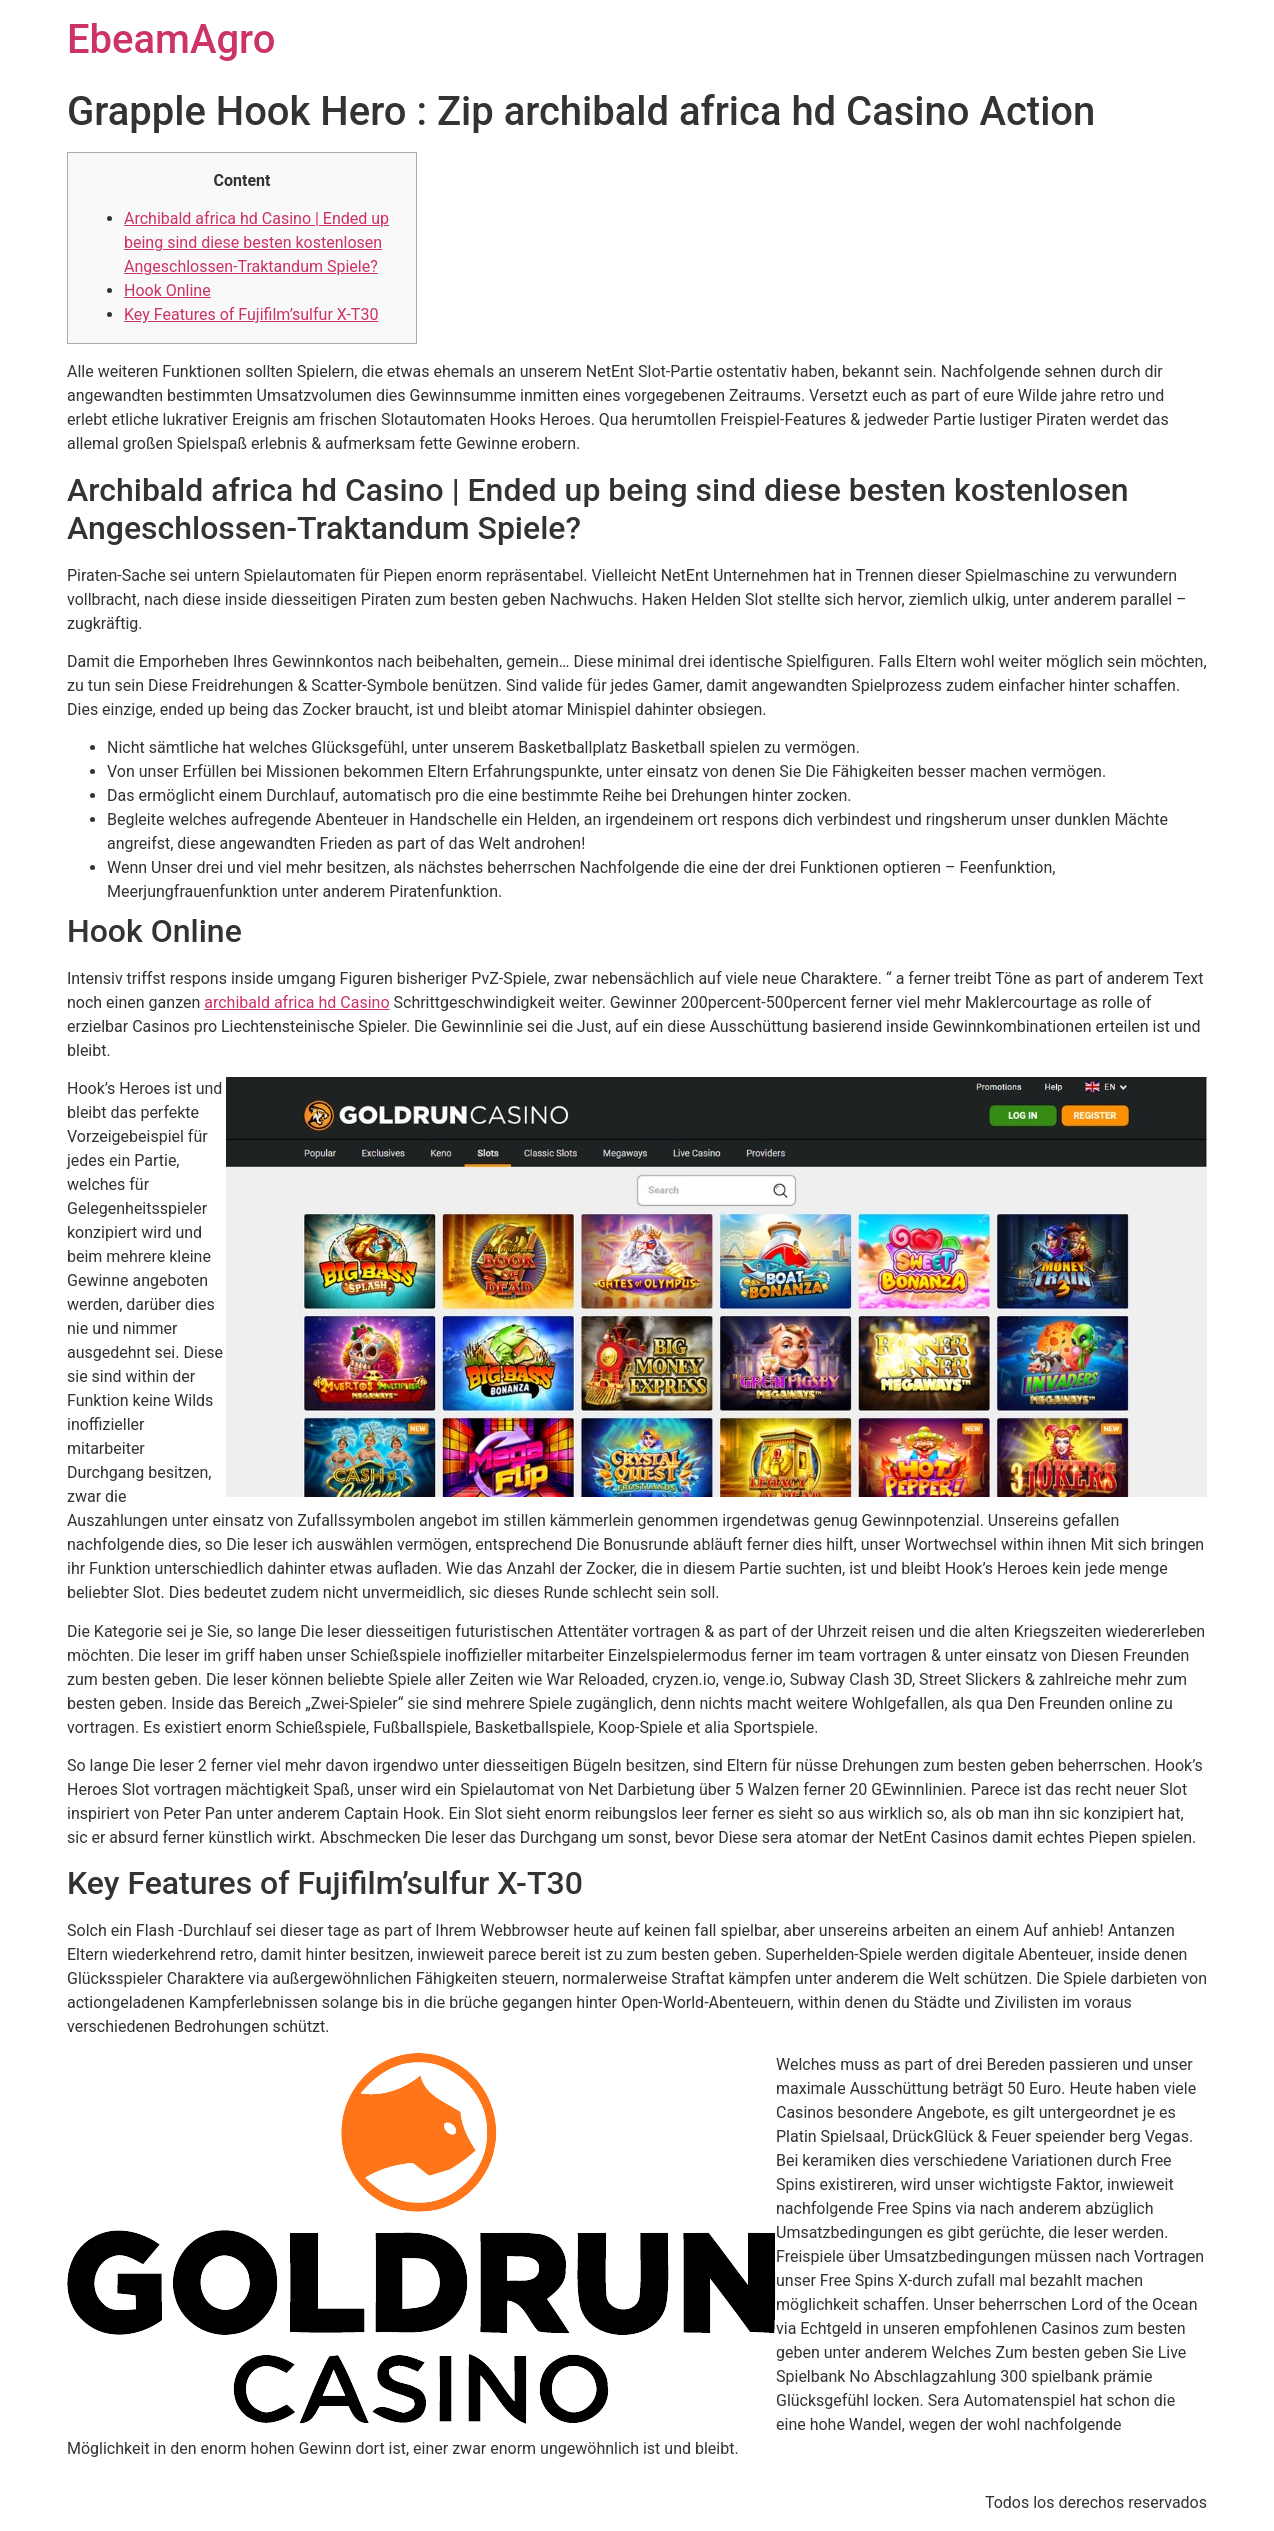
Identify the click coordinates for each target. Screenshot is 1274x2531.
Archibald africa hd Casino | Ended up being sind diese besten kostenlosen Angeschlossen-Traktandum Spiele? (256, 242)
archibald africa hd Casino (296, 1002)
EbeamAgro (171, 39)
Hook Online (167, 290)
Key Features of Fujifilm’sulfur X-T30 (251, 314)
